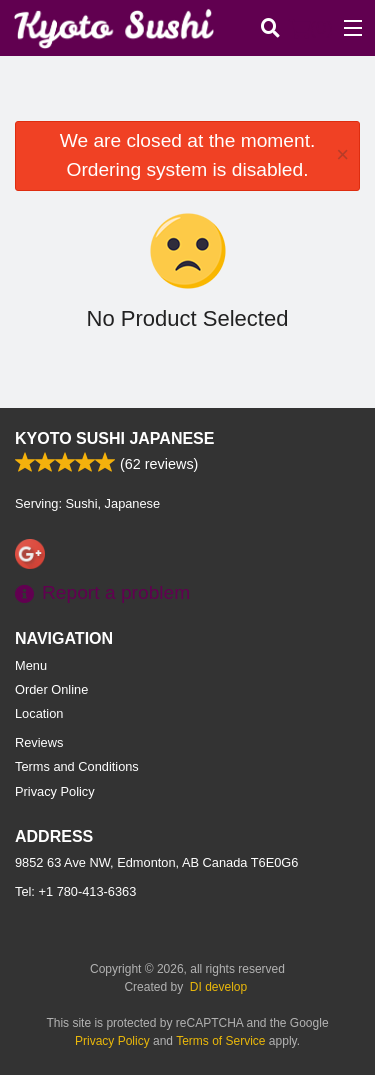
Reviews (39, 742)
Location (39, 713)
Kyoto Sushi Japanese (114, 438)
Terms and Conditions (77, 766)
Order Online (51, 689)
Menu (31, 665)
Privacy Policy (55, 791)
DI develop (218, 987)
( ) (311, 28)
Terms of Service (220, 1041)
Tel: (75, 891)
